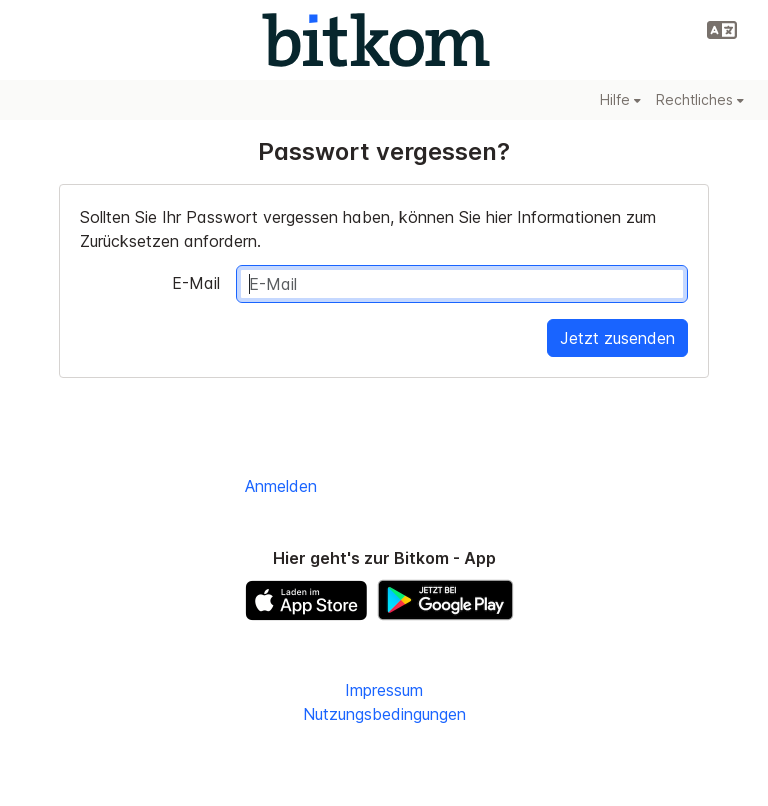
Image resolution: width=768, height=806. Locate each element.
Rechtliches (700, 99)
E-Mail (196, 283)
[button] (722, 30)
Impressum (384, 690)
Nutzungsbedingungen (384, 714)
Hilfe (620, 99)
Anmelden (281, 486)
